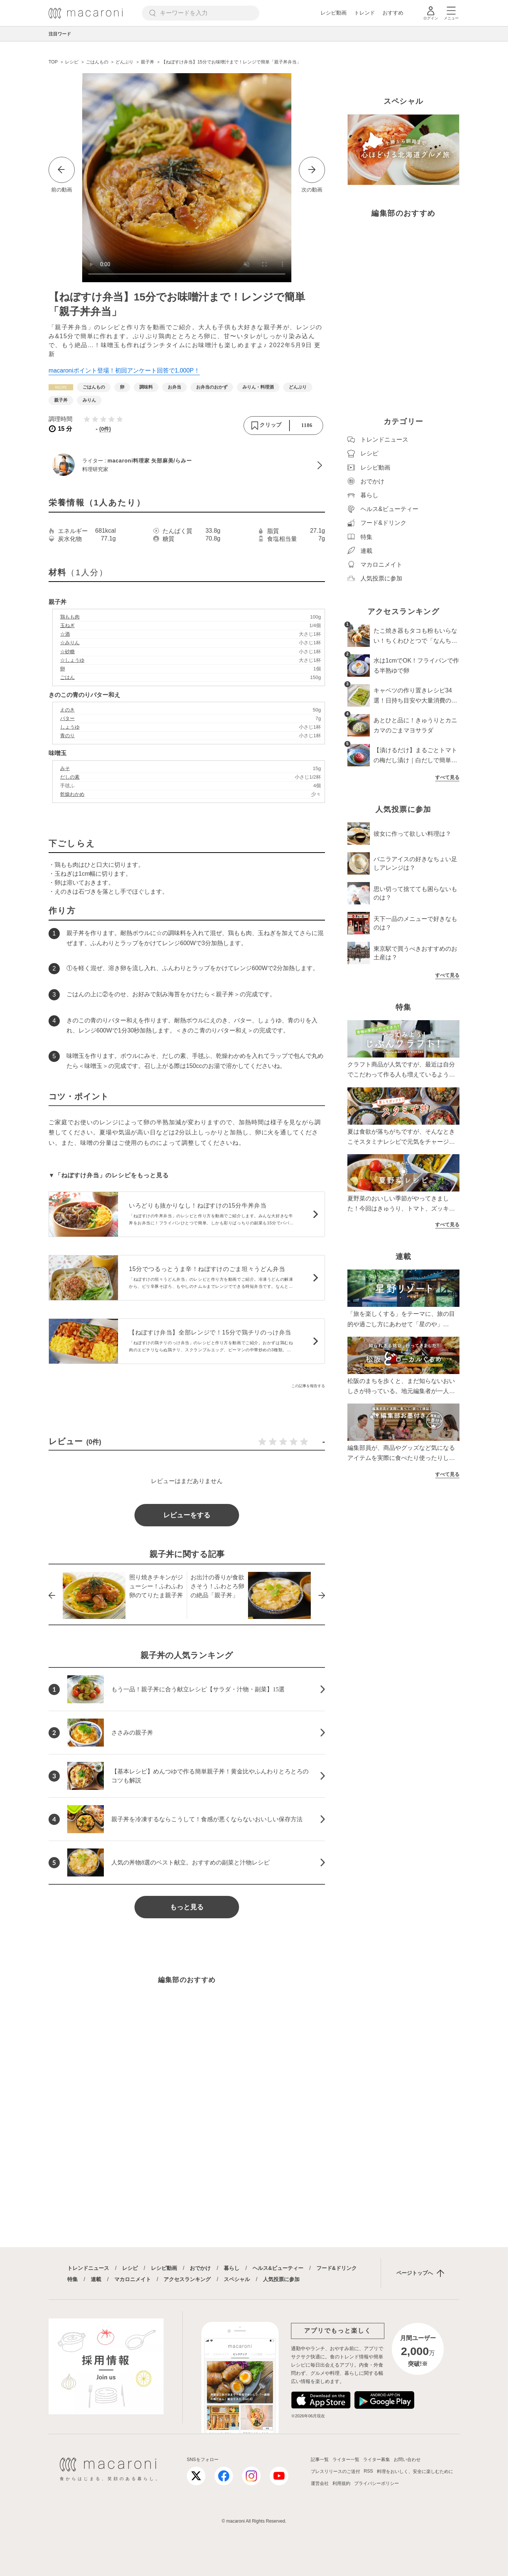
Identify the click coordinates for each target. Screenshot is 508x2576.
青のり (67, 735)
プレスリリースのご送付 (335, 2471)
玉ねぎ (67, 625)
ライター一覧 (345, 2459)
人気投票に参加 (281, 2279)
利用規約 (341, 2483)
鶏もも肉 (70, 617)
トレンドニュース (88, 2268)
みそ (65, 768)
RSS (368, 2471)
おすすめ (392, 13)
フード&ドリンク (336, 2268)
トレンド (364, 13)
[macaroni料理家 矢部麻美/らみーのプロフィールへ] (187, 465)
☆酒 (65, 634)
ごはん (67, 677)
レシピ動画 (333, 13)
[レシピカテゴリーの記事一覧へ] (61, 387)
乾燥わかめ (72, 794)
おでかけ (200, 2268)
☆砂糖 (67, 651)
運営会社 (320, 2483)
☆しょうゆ (72, 660)
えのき (67, 710)
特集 (72, 2279)
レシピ (130, 2268)
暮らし (231, 2268)
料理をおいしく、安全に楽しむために (415, 2471)
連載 (96, 2279)
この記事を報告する (308, 1386)
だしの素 (70, 777)
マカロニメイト (132, 2279)
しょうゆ (70, 727)
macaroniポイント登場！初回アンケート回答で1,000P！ (124, 370)
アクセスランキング (187, 2279)
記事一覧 (320, 2459)
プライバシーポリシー (376, 2483)
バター (67, 718)
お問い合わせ (407, 2459)
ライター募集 (376, 2459)
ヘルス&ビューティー (278, 2268)
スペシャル (237, 2279)
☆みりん (70, 642)
